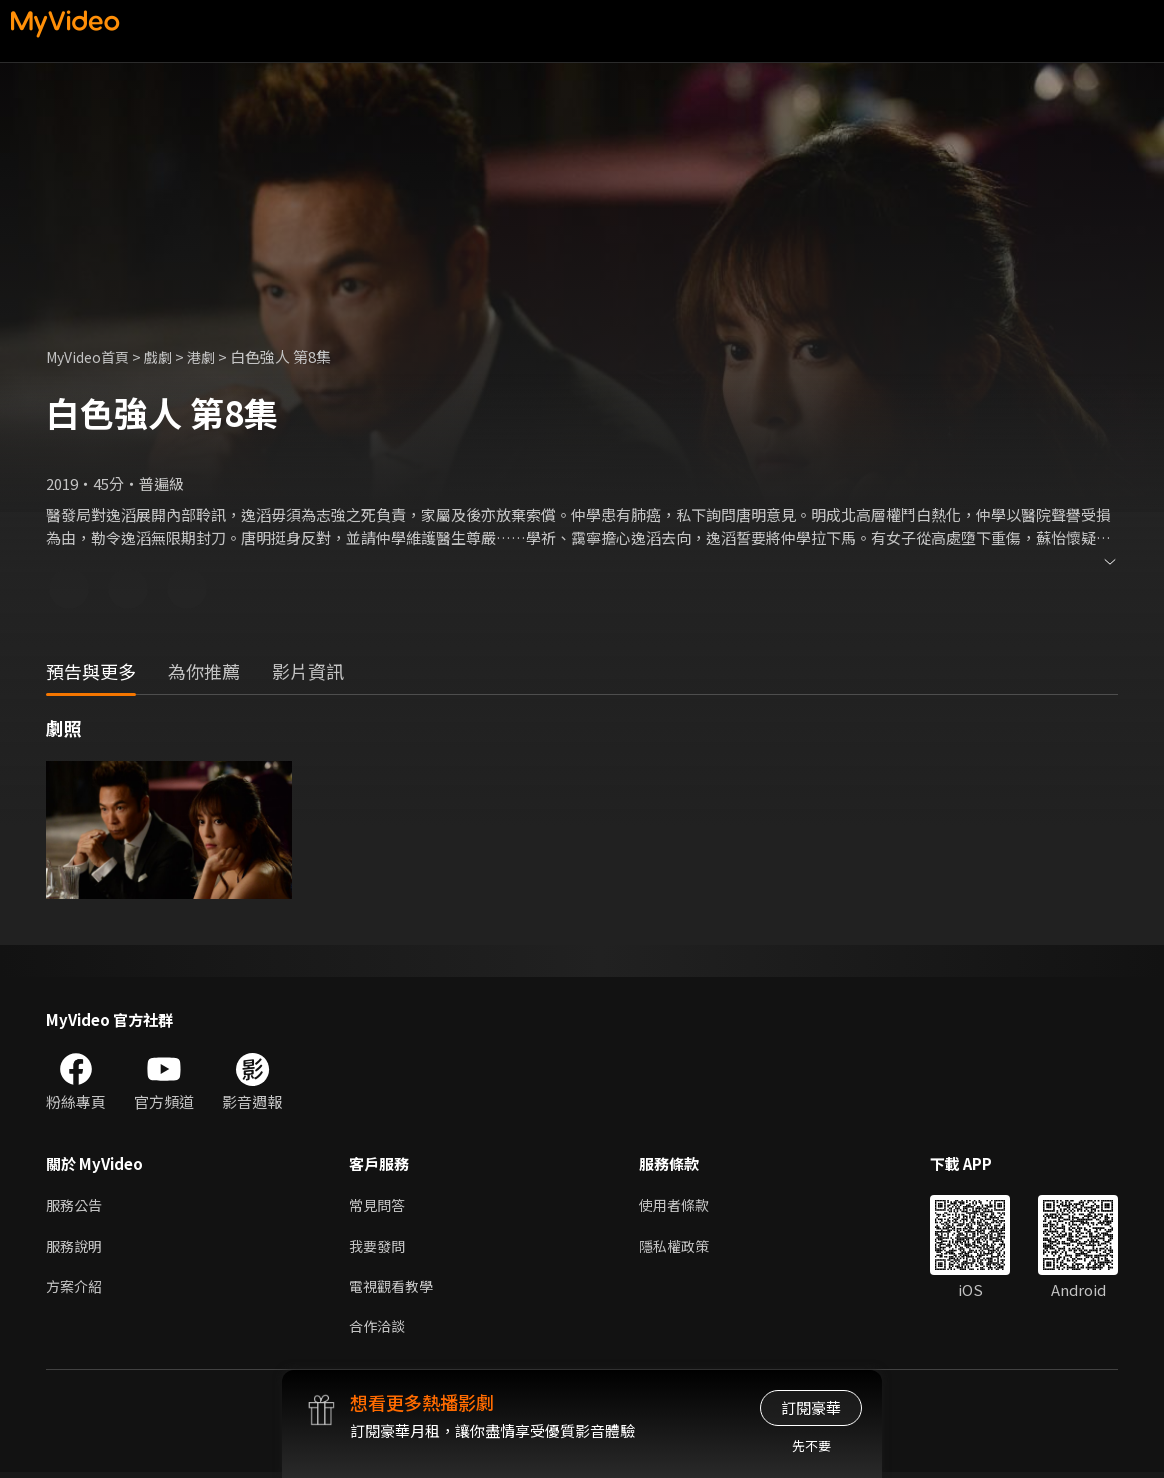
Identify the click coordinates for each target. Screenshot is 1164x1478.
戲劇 (167, 356)
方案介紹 (76, 1289)
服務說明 (76, 1247)
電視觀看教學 (394, 1289)
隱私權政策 (682, 1247)
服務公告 (76, 1205)
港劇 (212, 356)
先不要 (811, 1445)
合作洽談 (379, 1331)
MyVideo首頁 (91, 356)
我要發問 (379, 1247)
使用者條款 (682, 1205)
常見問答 (379, 1205)
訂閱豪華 (811, 1407)
